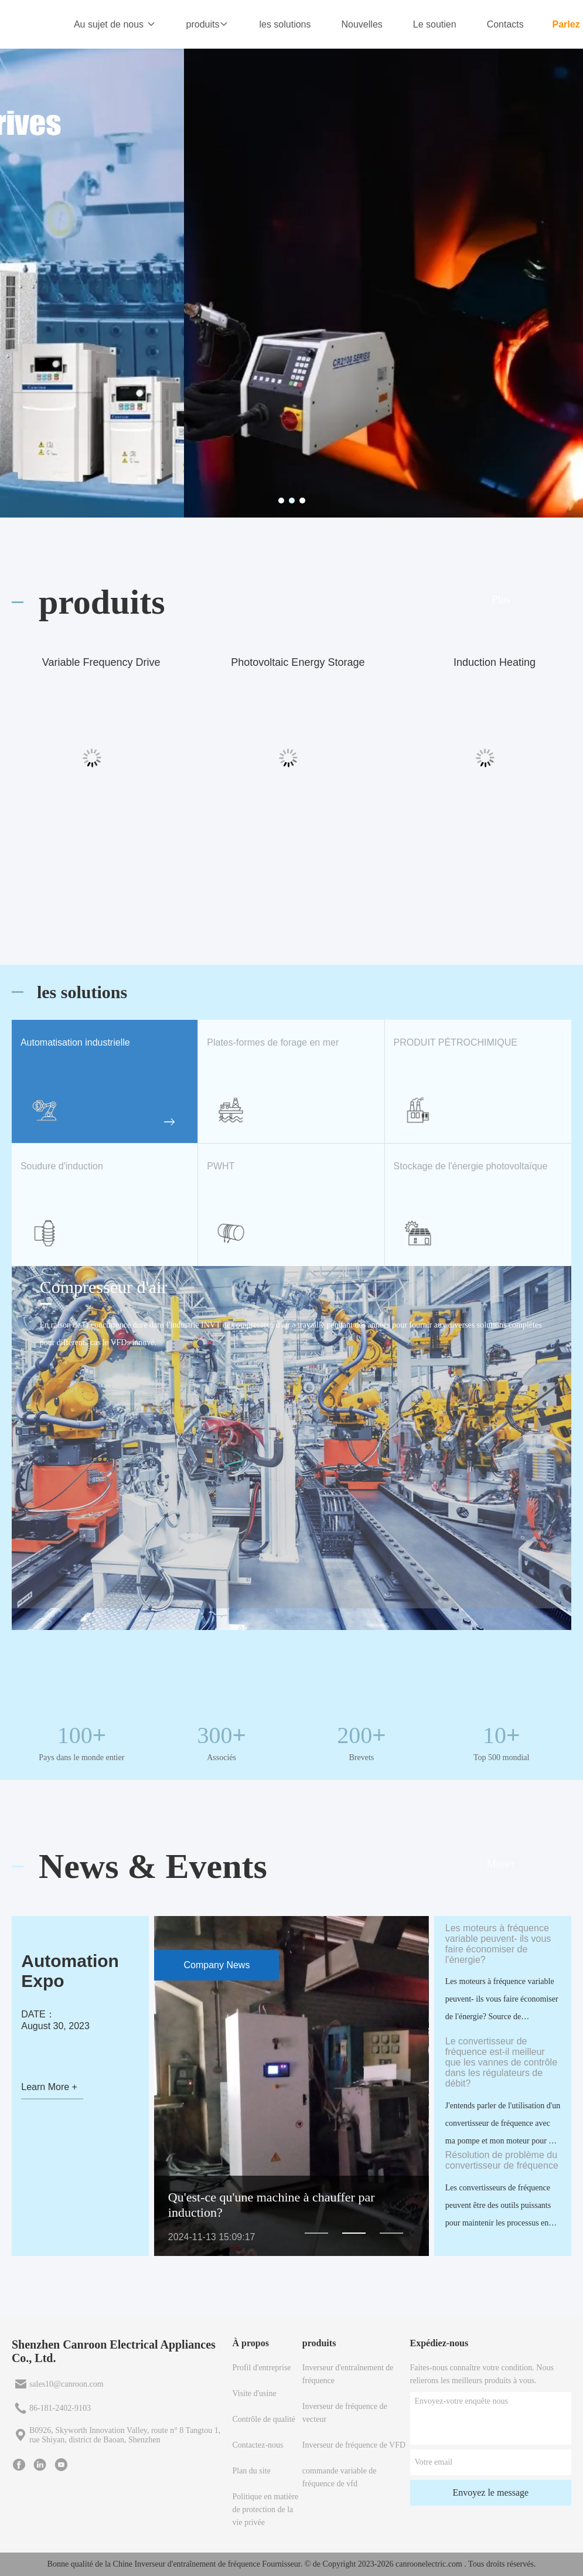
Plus (501, 599)
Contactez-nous (257, 2445)
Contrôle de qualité (263, 2419)
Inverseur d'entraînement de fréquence (348, 2374)
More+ (501, 1864)
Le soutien (434, 24)
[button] (316, 2233)
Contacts (505, 24)
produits (207, 24)
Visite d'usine (254, 2393)
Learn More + (49, 2087)
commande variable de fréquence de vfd (339, 2477)
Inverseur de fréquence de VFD (353, 2445)
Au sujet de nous (115, 24)
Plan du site (251, 2470)
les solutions (285, 24)
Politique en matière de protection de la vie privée (265, 2509)
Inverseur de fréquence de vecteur (344, 2413)
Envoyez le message (490, 2492)
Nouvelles (362, 24)
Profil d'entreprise (261, 2367)
